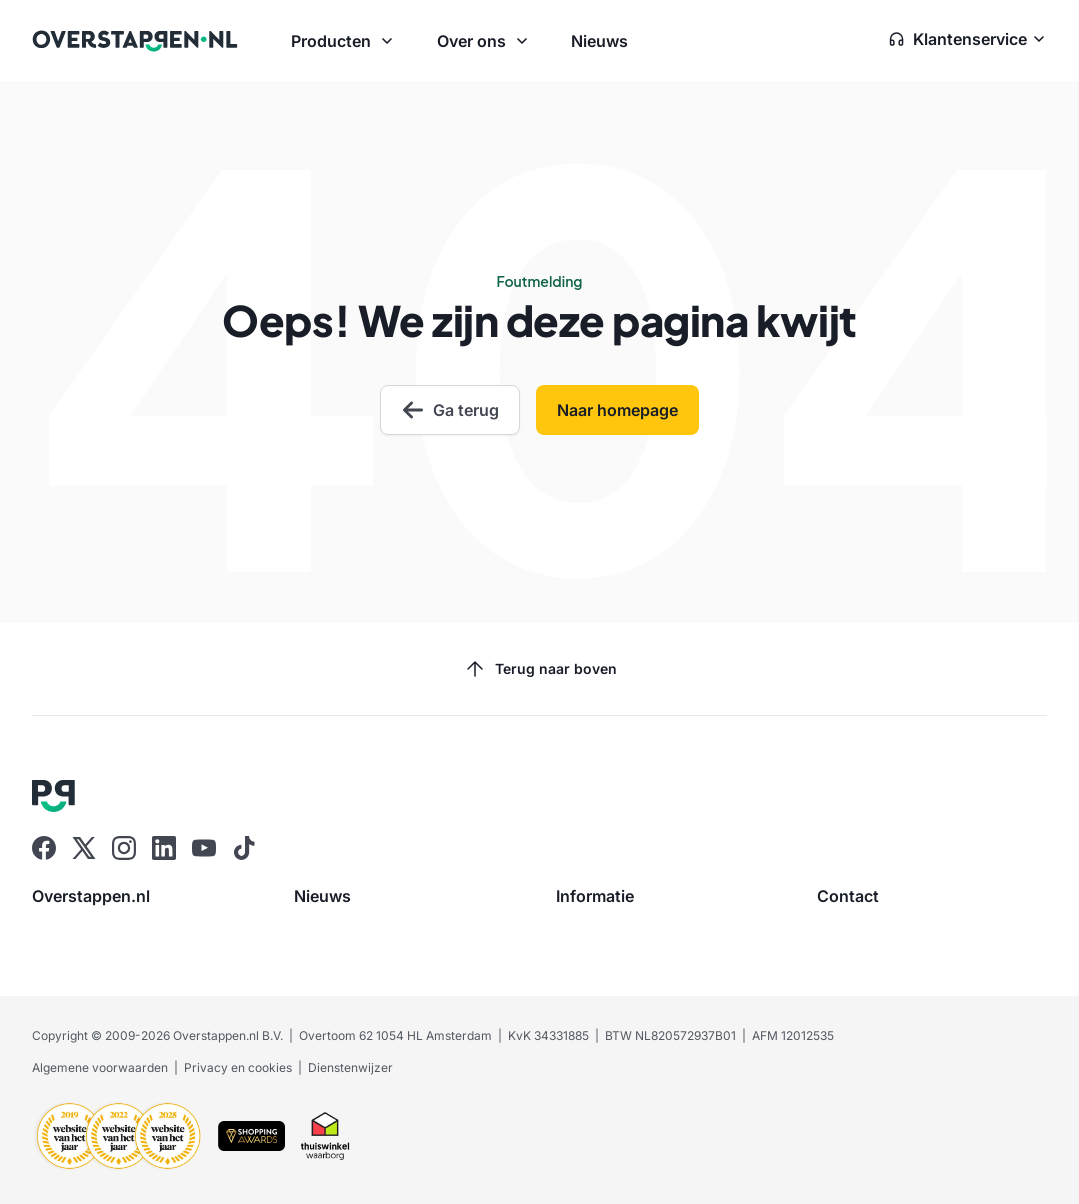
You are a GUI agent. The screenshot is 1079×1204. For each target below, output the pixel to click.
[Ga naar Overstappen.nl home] (135, 41)
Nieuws (599, 41)
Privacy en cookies (238, 1067)
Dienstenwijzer (350, 1067)
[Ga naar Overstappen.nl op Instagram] (124, 848)
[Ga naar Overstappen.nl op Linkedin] (164, 848)
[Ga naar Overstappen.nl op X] (84, 848)
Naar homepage (617, 410)
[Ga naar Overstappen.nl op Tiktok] (244, 848)
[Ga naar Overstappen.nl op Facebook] (44, 848)
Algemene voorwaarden (100, 1067)
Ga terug (450, 410)
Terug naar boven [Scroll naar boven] (540, 669)
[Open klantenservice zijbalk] (967, 41)
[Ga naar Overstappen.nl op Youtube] (204, 848)
